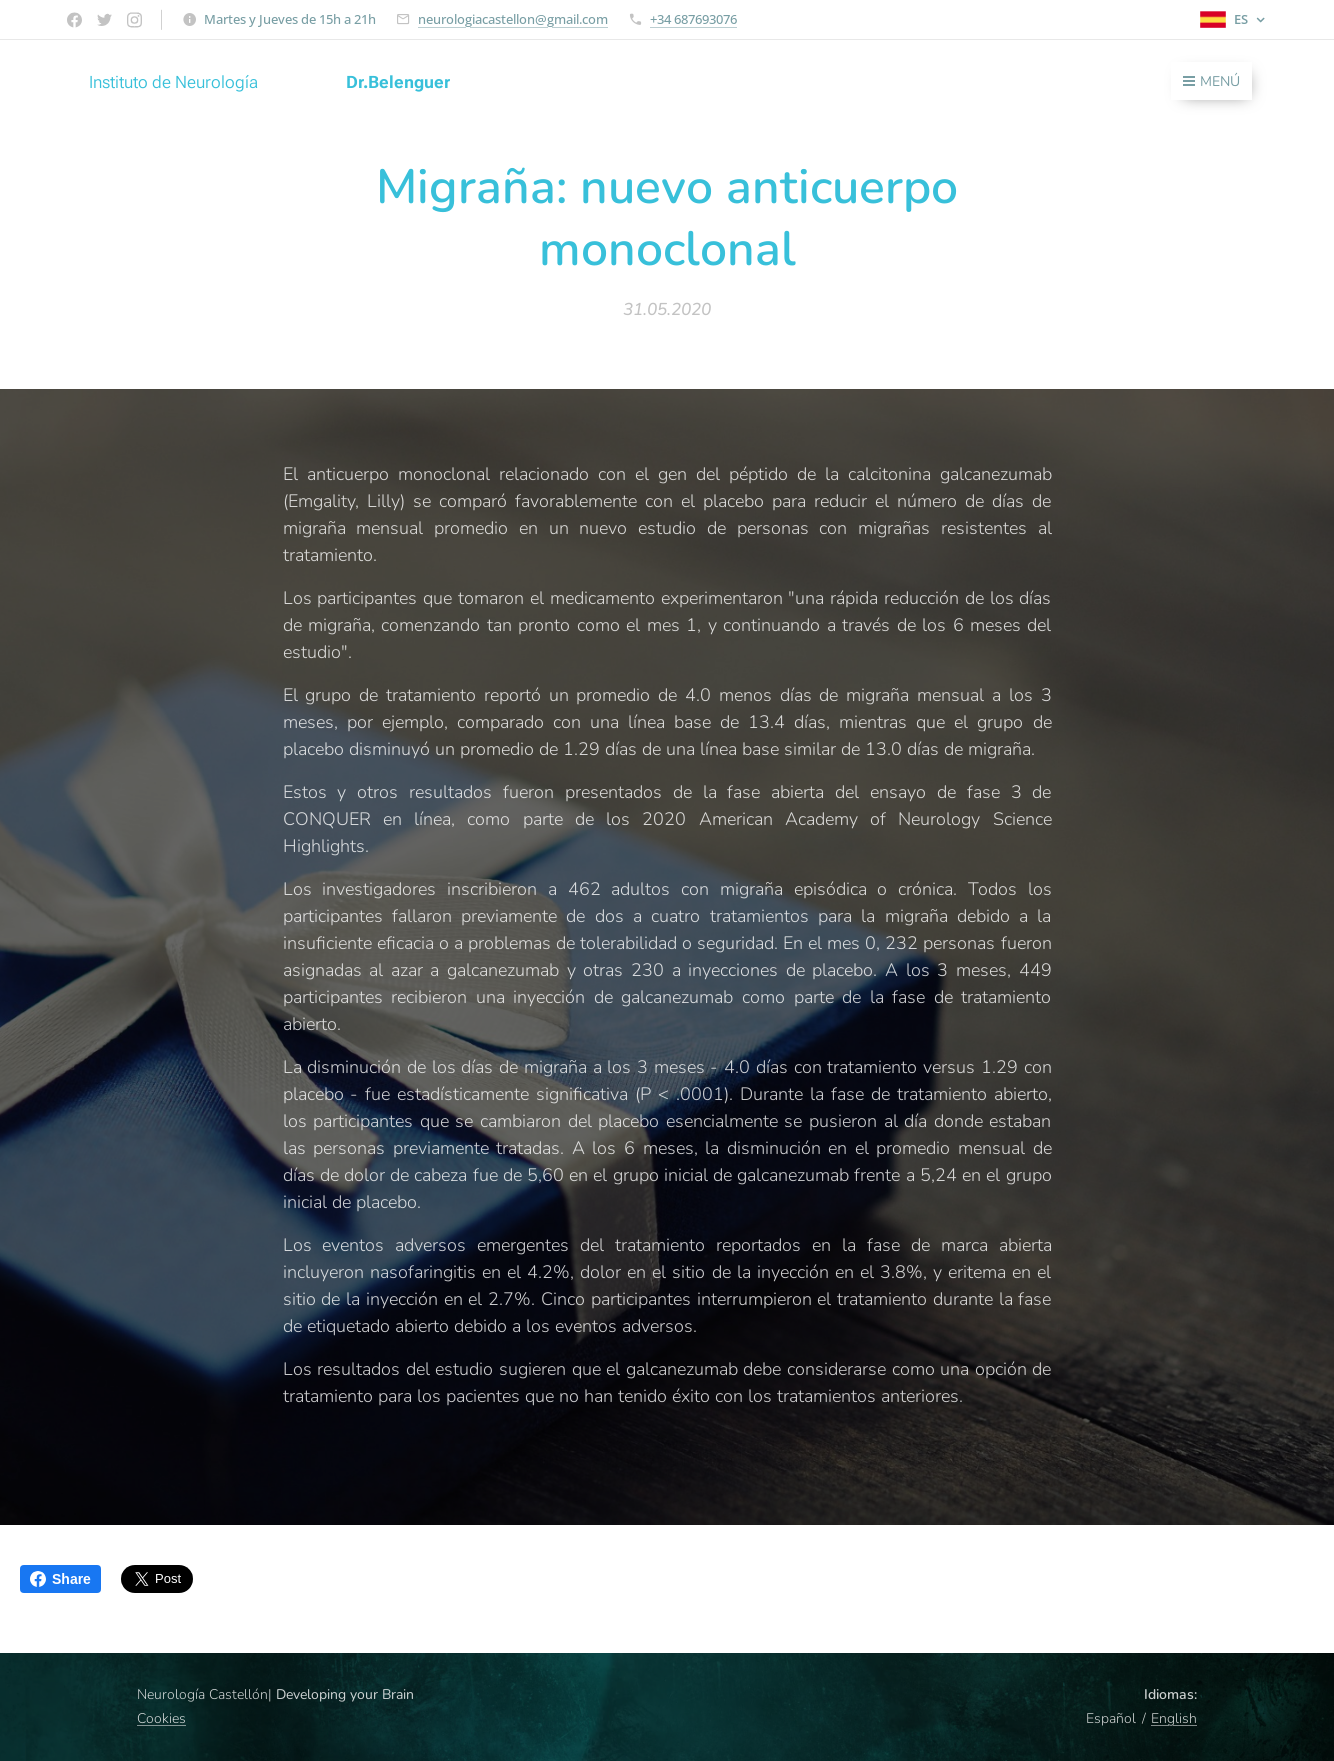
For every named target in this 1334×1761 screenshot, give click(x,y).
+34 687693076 (693, 19)
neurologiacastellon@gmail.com (513, 19)
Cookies (161, 1718)
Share (60, 1579)
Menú (1211, 81)
